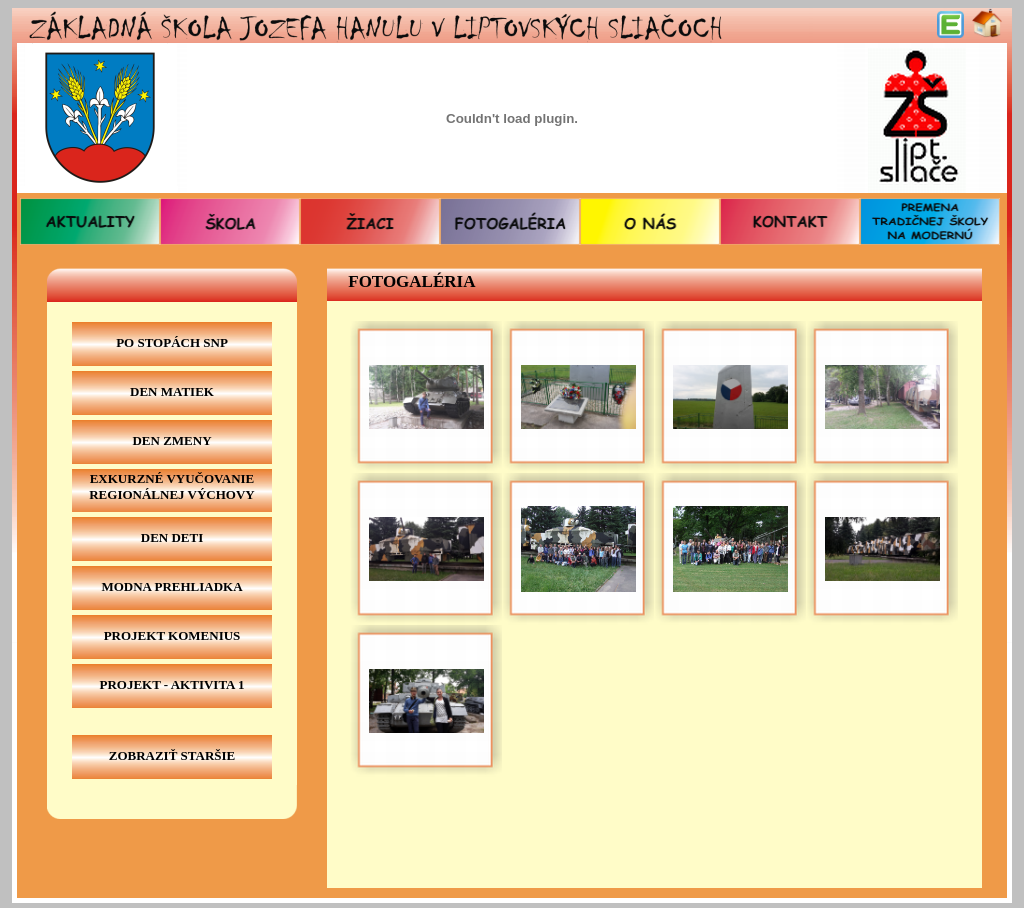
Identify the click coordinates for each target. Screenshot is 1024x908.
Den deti (172, 537)
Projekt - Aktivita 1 (171, 684)
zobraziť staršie (172, 755)
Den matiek (172, 391)
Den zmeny (171, 440)
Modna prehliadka (171, 586)
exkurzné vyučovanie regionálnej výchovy (172, 486)
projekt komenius (172, 635)
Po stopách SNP (172, 342)
